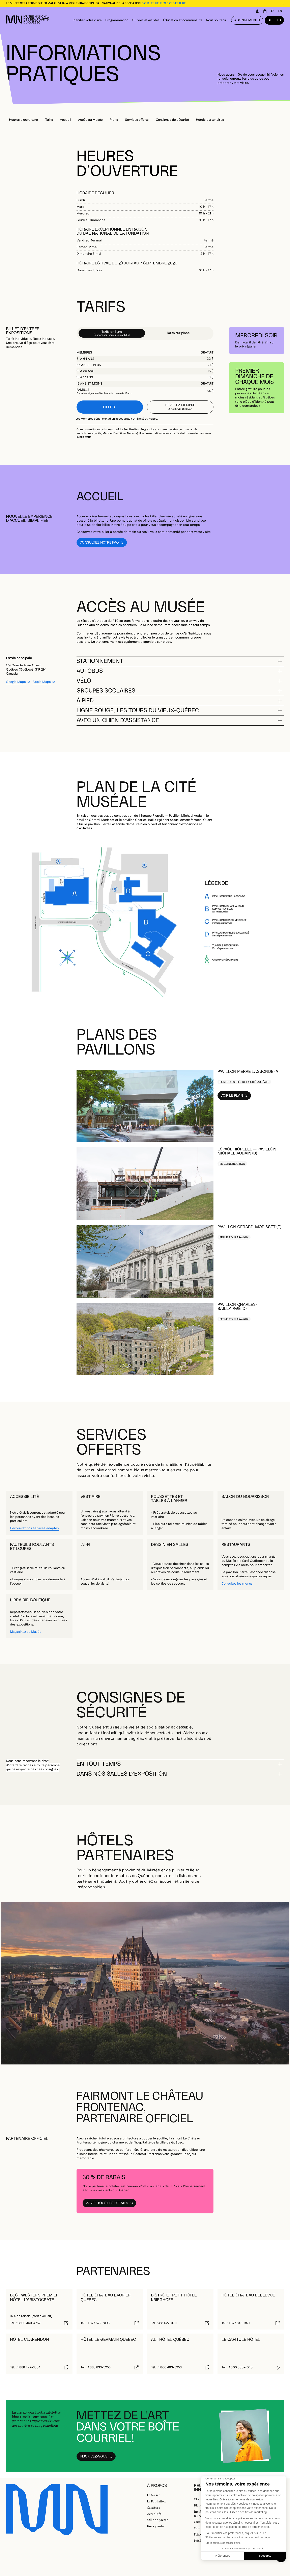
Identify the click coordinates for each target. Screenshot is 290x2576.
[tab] (112, 333)
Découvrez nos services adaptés (34, 1528)
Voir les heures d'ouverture (164, 3)
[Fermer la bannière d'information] (283, 4)
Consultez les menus (237, 1583)
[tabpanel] (145, 373)
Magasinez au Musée (25, 1632)
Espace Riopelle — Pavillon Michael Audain (173, 815)
